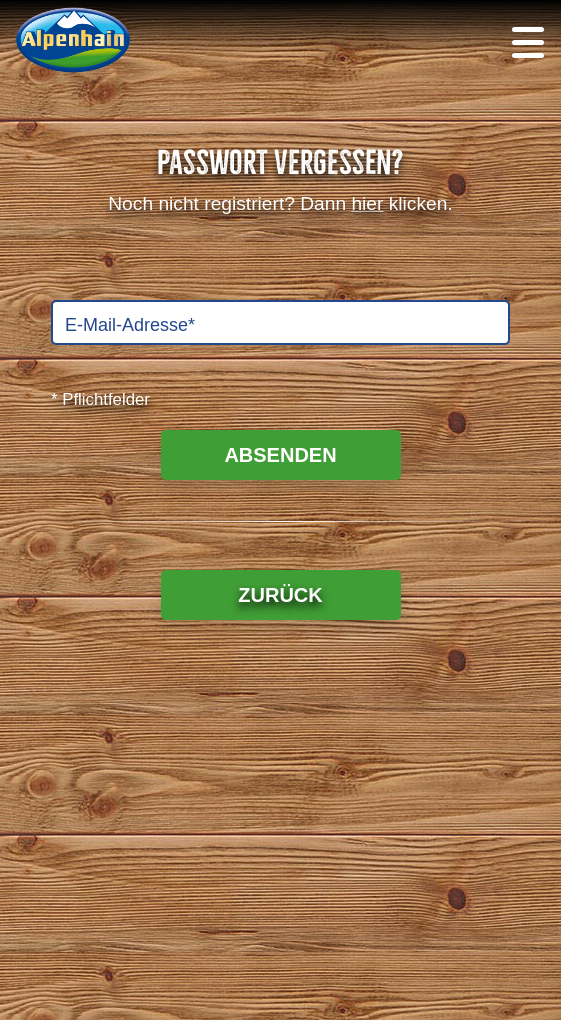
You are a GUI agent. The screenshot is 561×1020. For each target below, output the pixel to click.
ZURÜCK (280, 595)
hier (367, 203)
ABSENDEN (280, 455)
